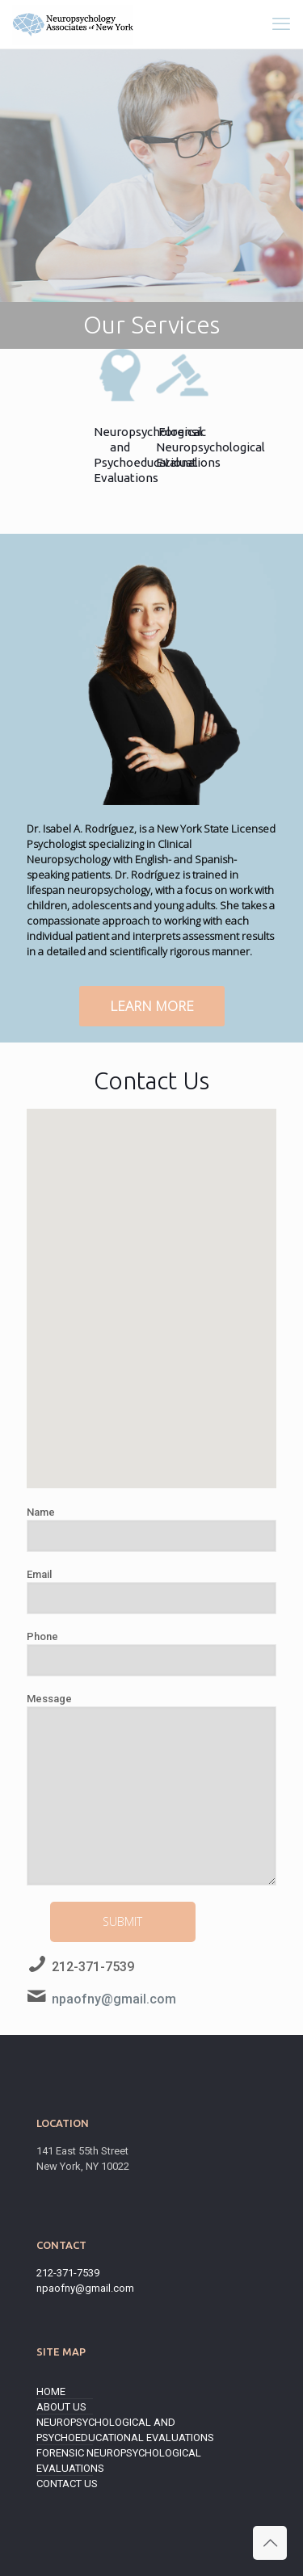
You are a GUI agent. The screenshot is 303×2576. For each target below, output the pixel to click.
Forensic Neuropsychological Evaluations (118, 2460)
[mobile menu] (281, 24)
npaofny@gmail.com (114, 1999)
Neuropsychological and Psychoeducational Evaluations (125, 2430)
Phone (151, 1653)
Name (151, 1529)
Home (50, 2391)
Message (151, 1789)
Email (151, 1591)
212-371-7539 (93, 1966)
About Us (61, 2407)
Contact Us (67, 2483)
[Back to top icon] (270, 2543)
